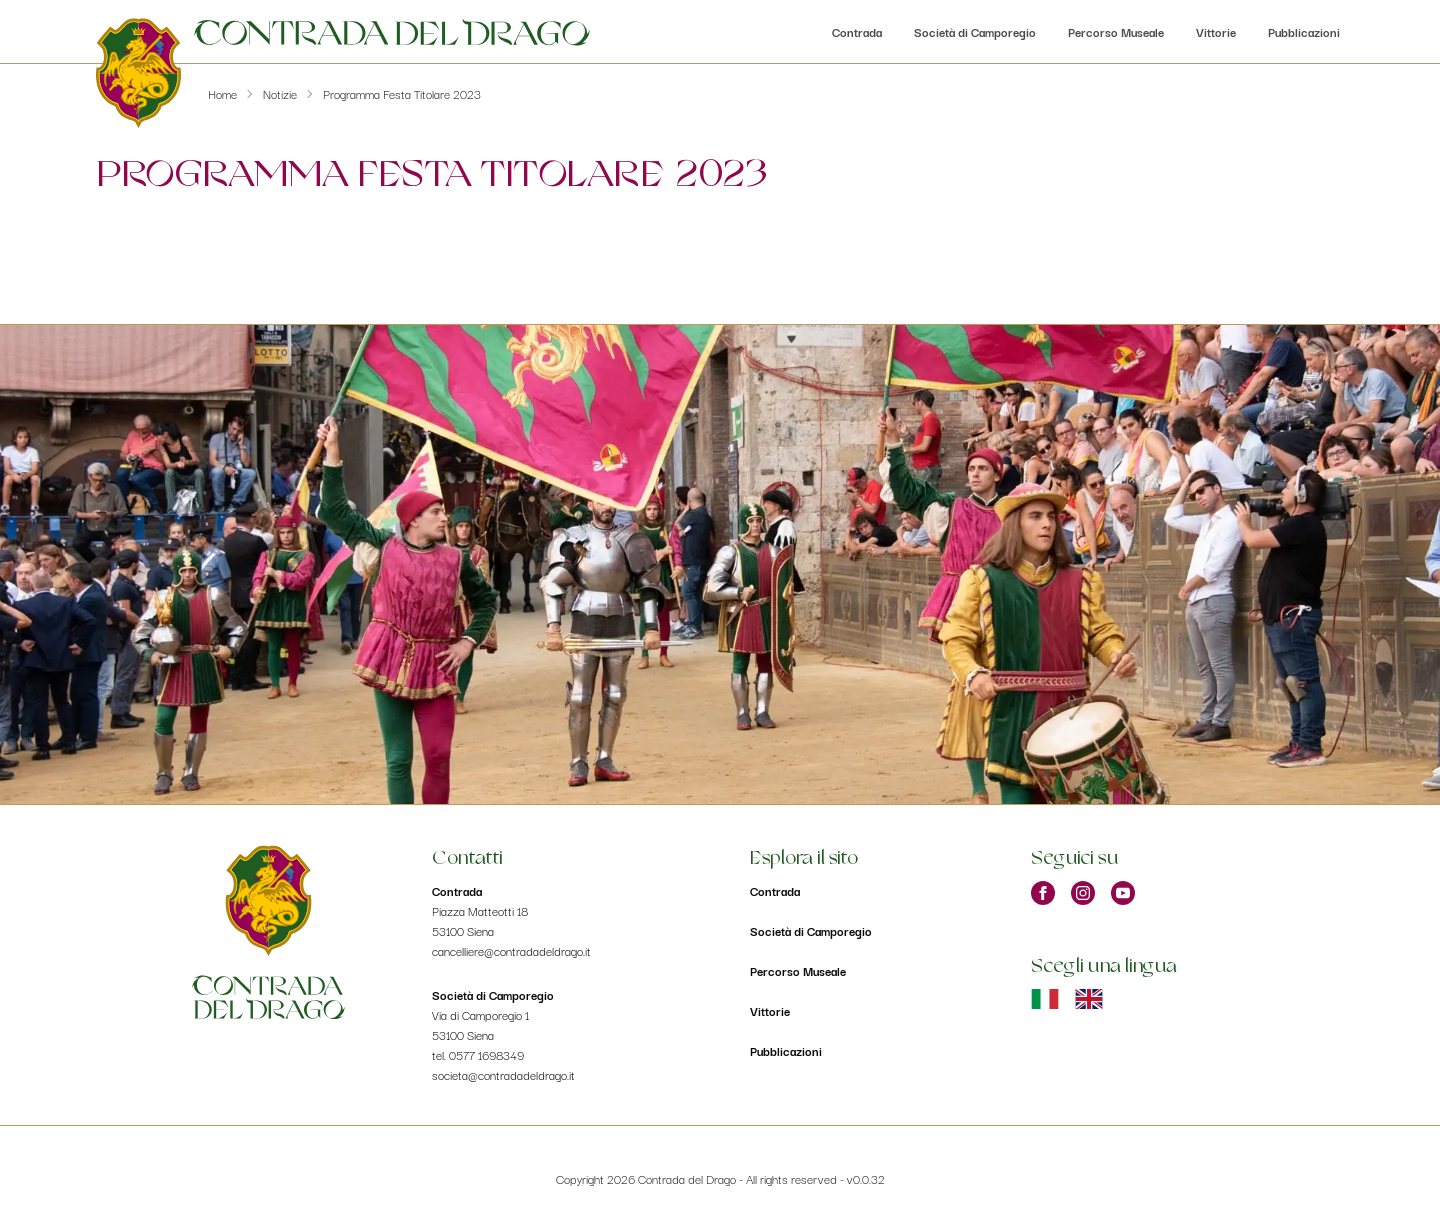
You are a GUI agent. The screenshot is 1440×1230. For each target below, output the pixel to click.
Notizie (280, 93)
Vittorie (1216, 31)
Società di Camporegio (975, 31)
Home (222, 93)
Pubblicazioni (1304, 31)
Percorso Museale (1116, 31)
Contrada (857, 31)
